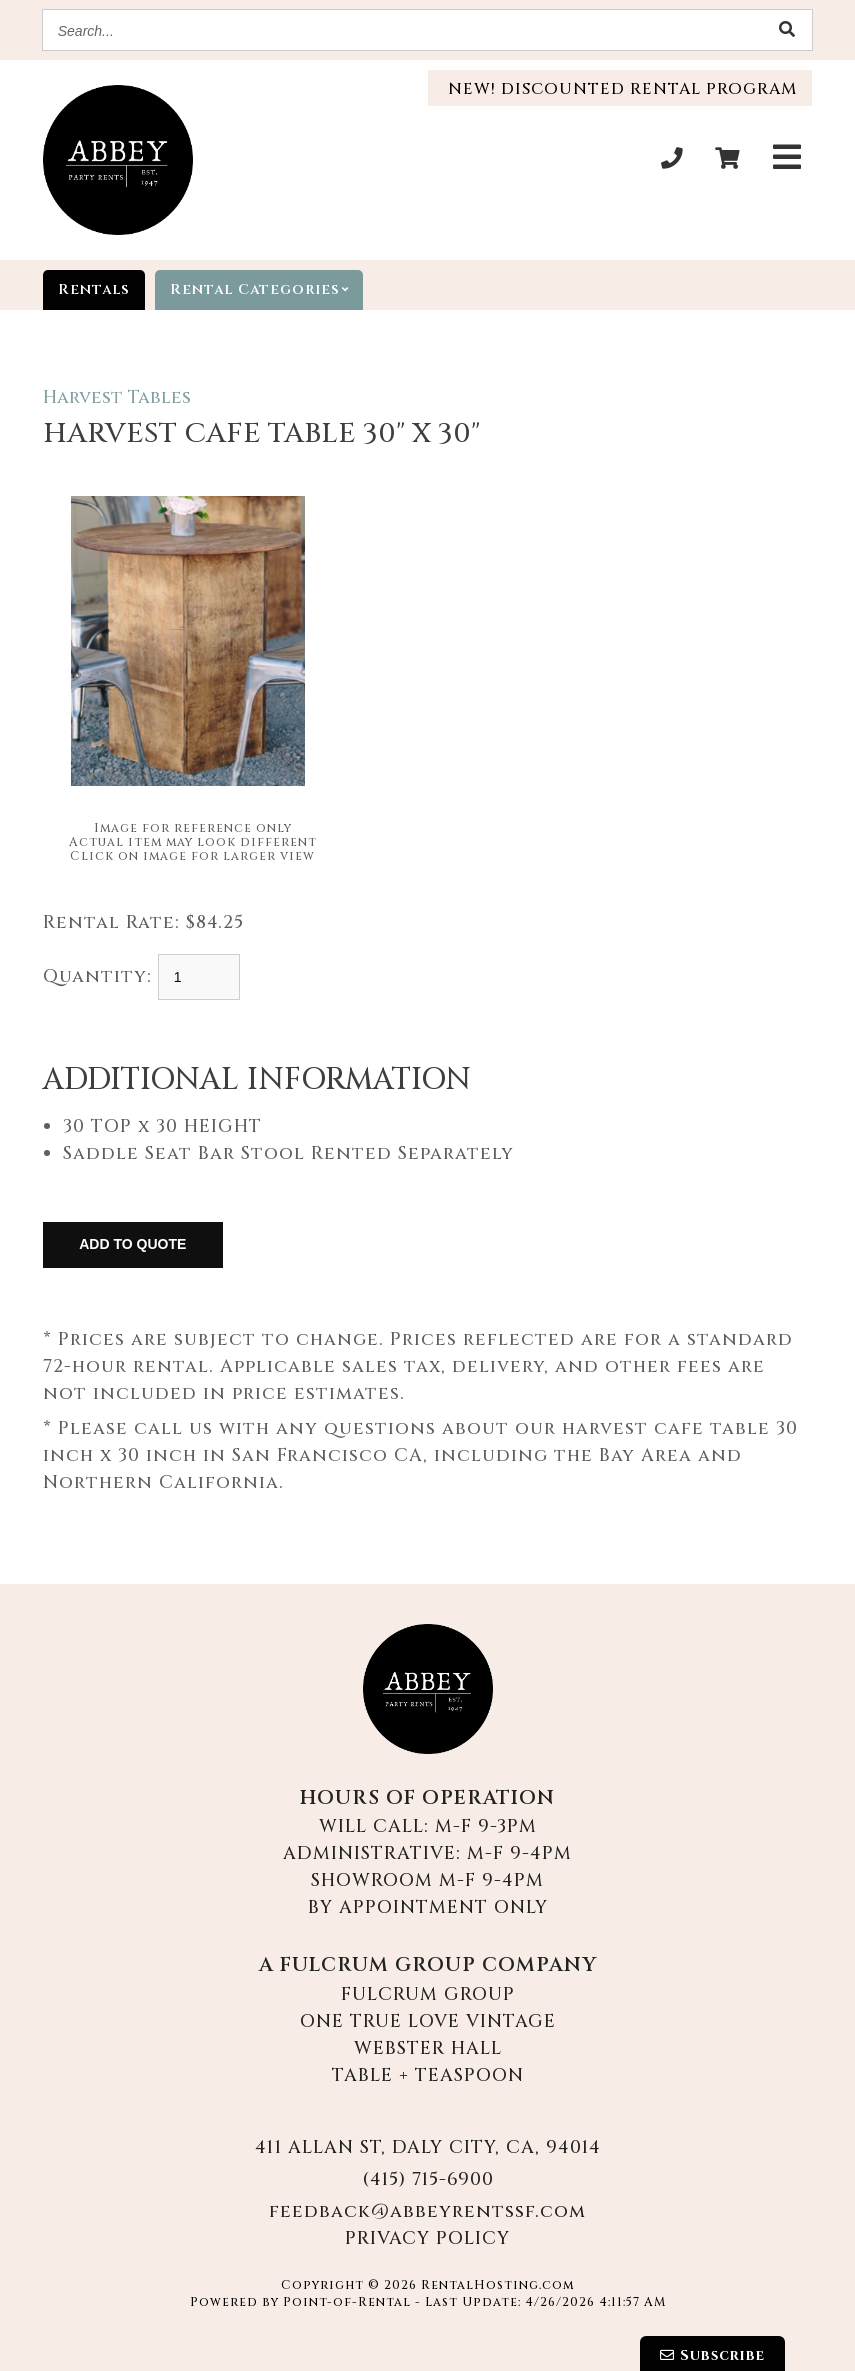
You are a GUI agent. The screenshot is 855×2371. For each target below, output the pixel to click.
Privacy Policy (427, 2238)
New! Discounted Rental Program (620, 89)
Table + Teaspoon (428, 2075)
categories (266, 290)
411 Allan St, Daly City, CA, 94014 (428, 2147)
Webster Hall (428, 2048)
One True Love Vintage (428, 2021)
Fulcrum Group (428, 1994)
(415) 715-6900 (428, 2179)
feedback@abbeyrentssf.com (427, 2211)
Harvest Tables (117, 397)
